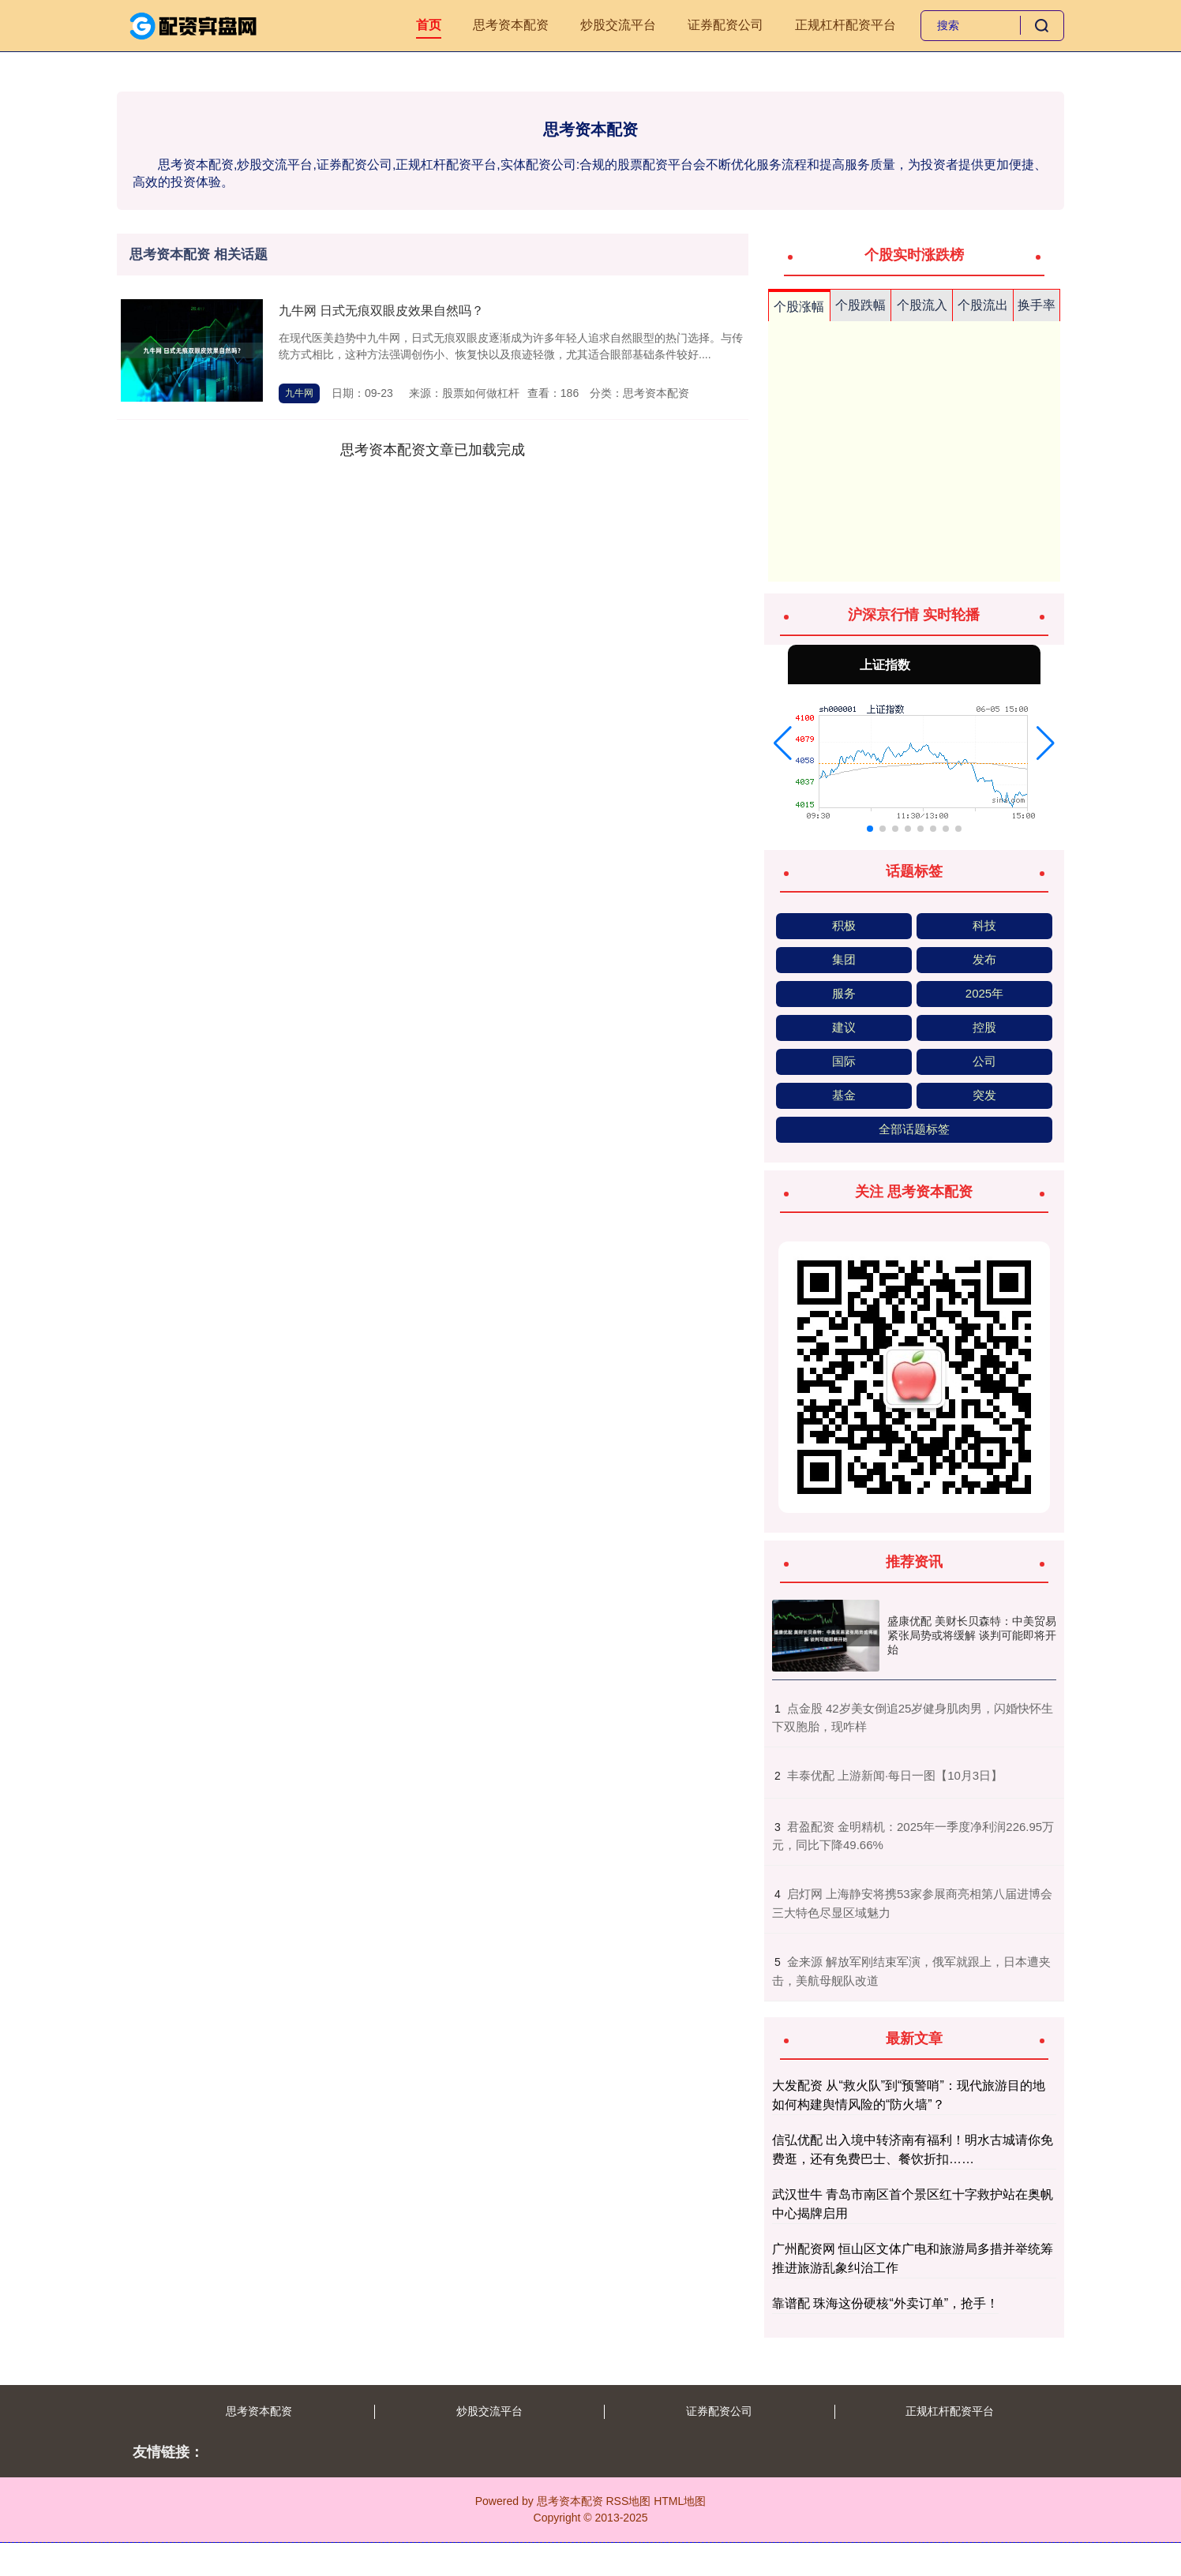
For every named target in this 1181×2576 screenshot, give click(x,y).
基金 (844, 1095)
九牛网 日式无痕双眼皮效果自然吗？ (381, 310)
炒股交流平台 (618, 25)
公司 (984, 1061)
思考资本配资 (511, 25)
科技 (984, 925)
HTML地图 (680, 2501)
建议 (844, 1027)
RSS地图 (627, 2501)
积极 (844, 925)
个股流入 (922, 305)
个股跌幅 (860, 305)
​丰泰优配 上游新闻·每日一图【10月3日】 (895, 1775)
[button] (782, 743)
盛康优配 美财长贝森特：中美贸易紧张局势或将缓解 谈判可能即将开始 (971, 1635)
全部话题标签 (914, 1129)
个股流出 (983, 305)
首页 (428, 25)
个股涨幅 (799, 306)
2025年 (984, 993)
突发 (984, 1095)
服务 (844, 993)
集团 (844, 959)
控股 (984, 1027)
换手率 (1036, 305)
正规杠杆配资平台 (845, 25)
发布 (984, 959)
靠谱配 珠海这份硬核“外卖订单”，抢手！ (885, 2303)
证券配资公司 (725, 25)
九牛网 (299, 393)
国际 (844, 1061)
